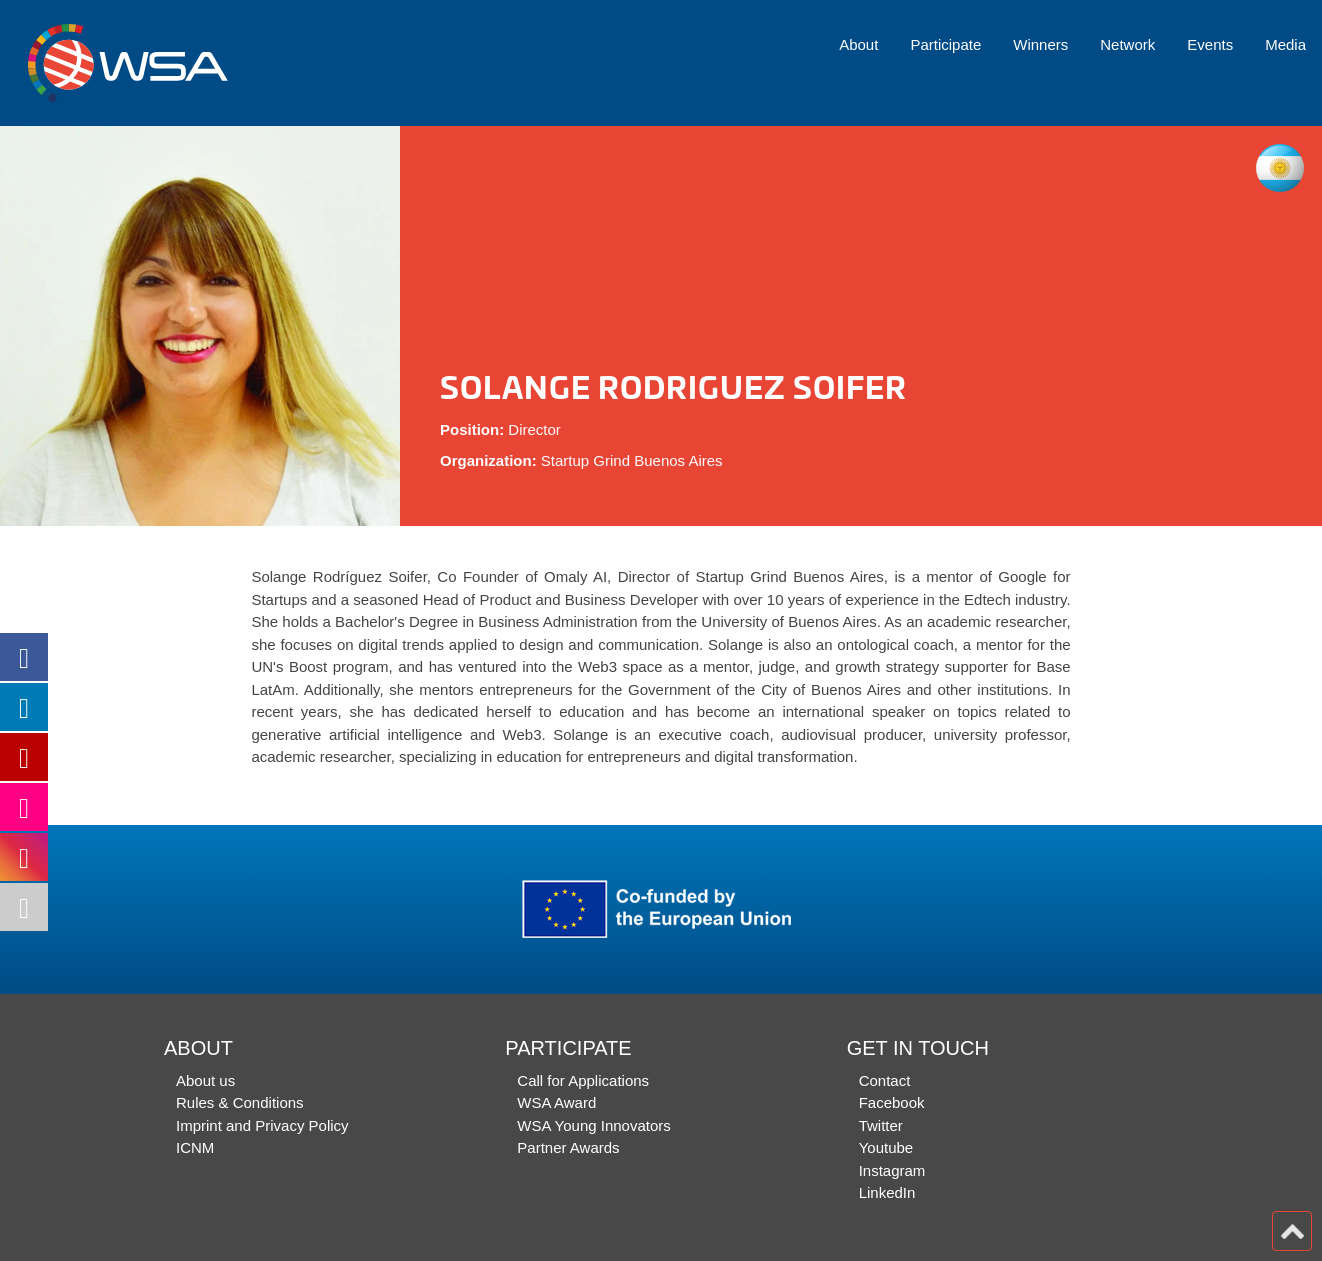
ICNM (195, 1147)
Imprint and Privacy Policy (262, 1125)
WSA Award (556, 1102)
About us (205, 1080)
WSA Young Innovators (593, 1125)
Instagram (892, 1170)
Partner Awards (568, 1147)
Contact (885, 1080)
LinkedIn (887, 1192)
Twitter (881, 1125)
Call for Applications (583, 1080)
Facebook (892, 1102)
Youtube (886, 1147)
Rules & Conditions (240, 1102)
